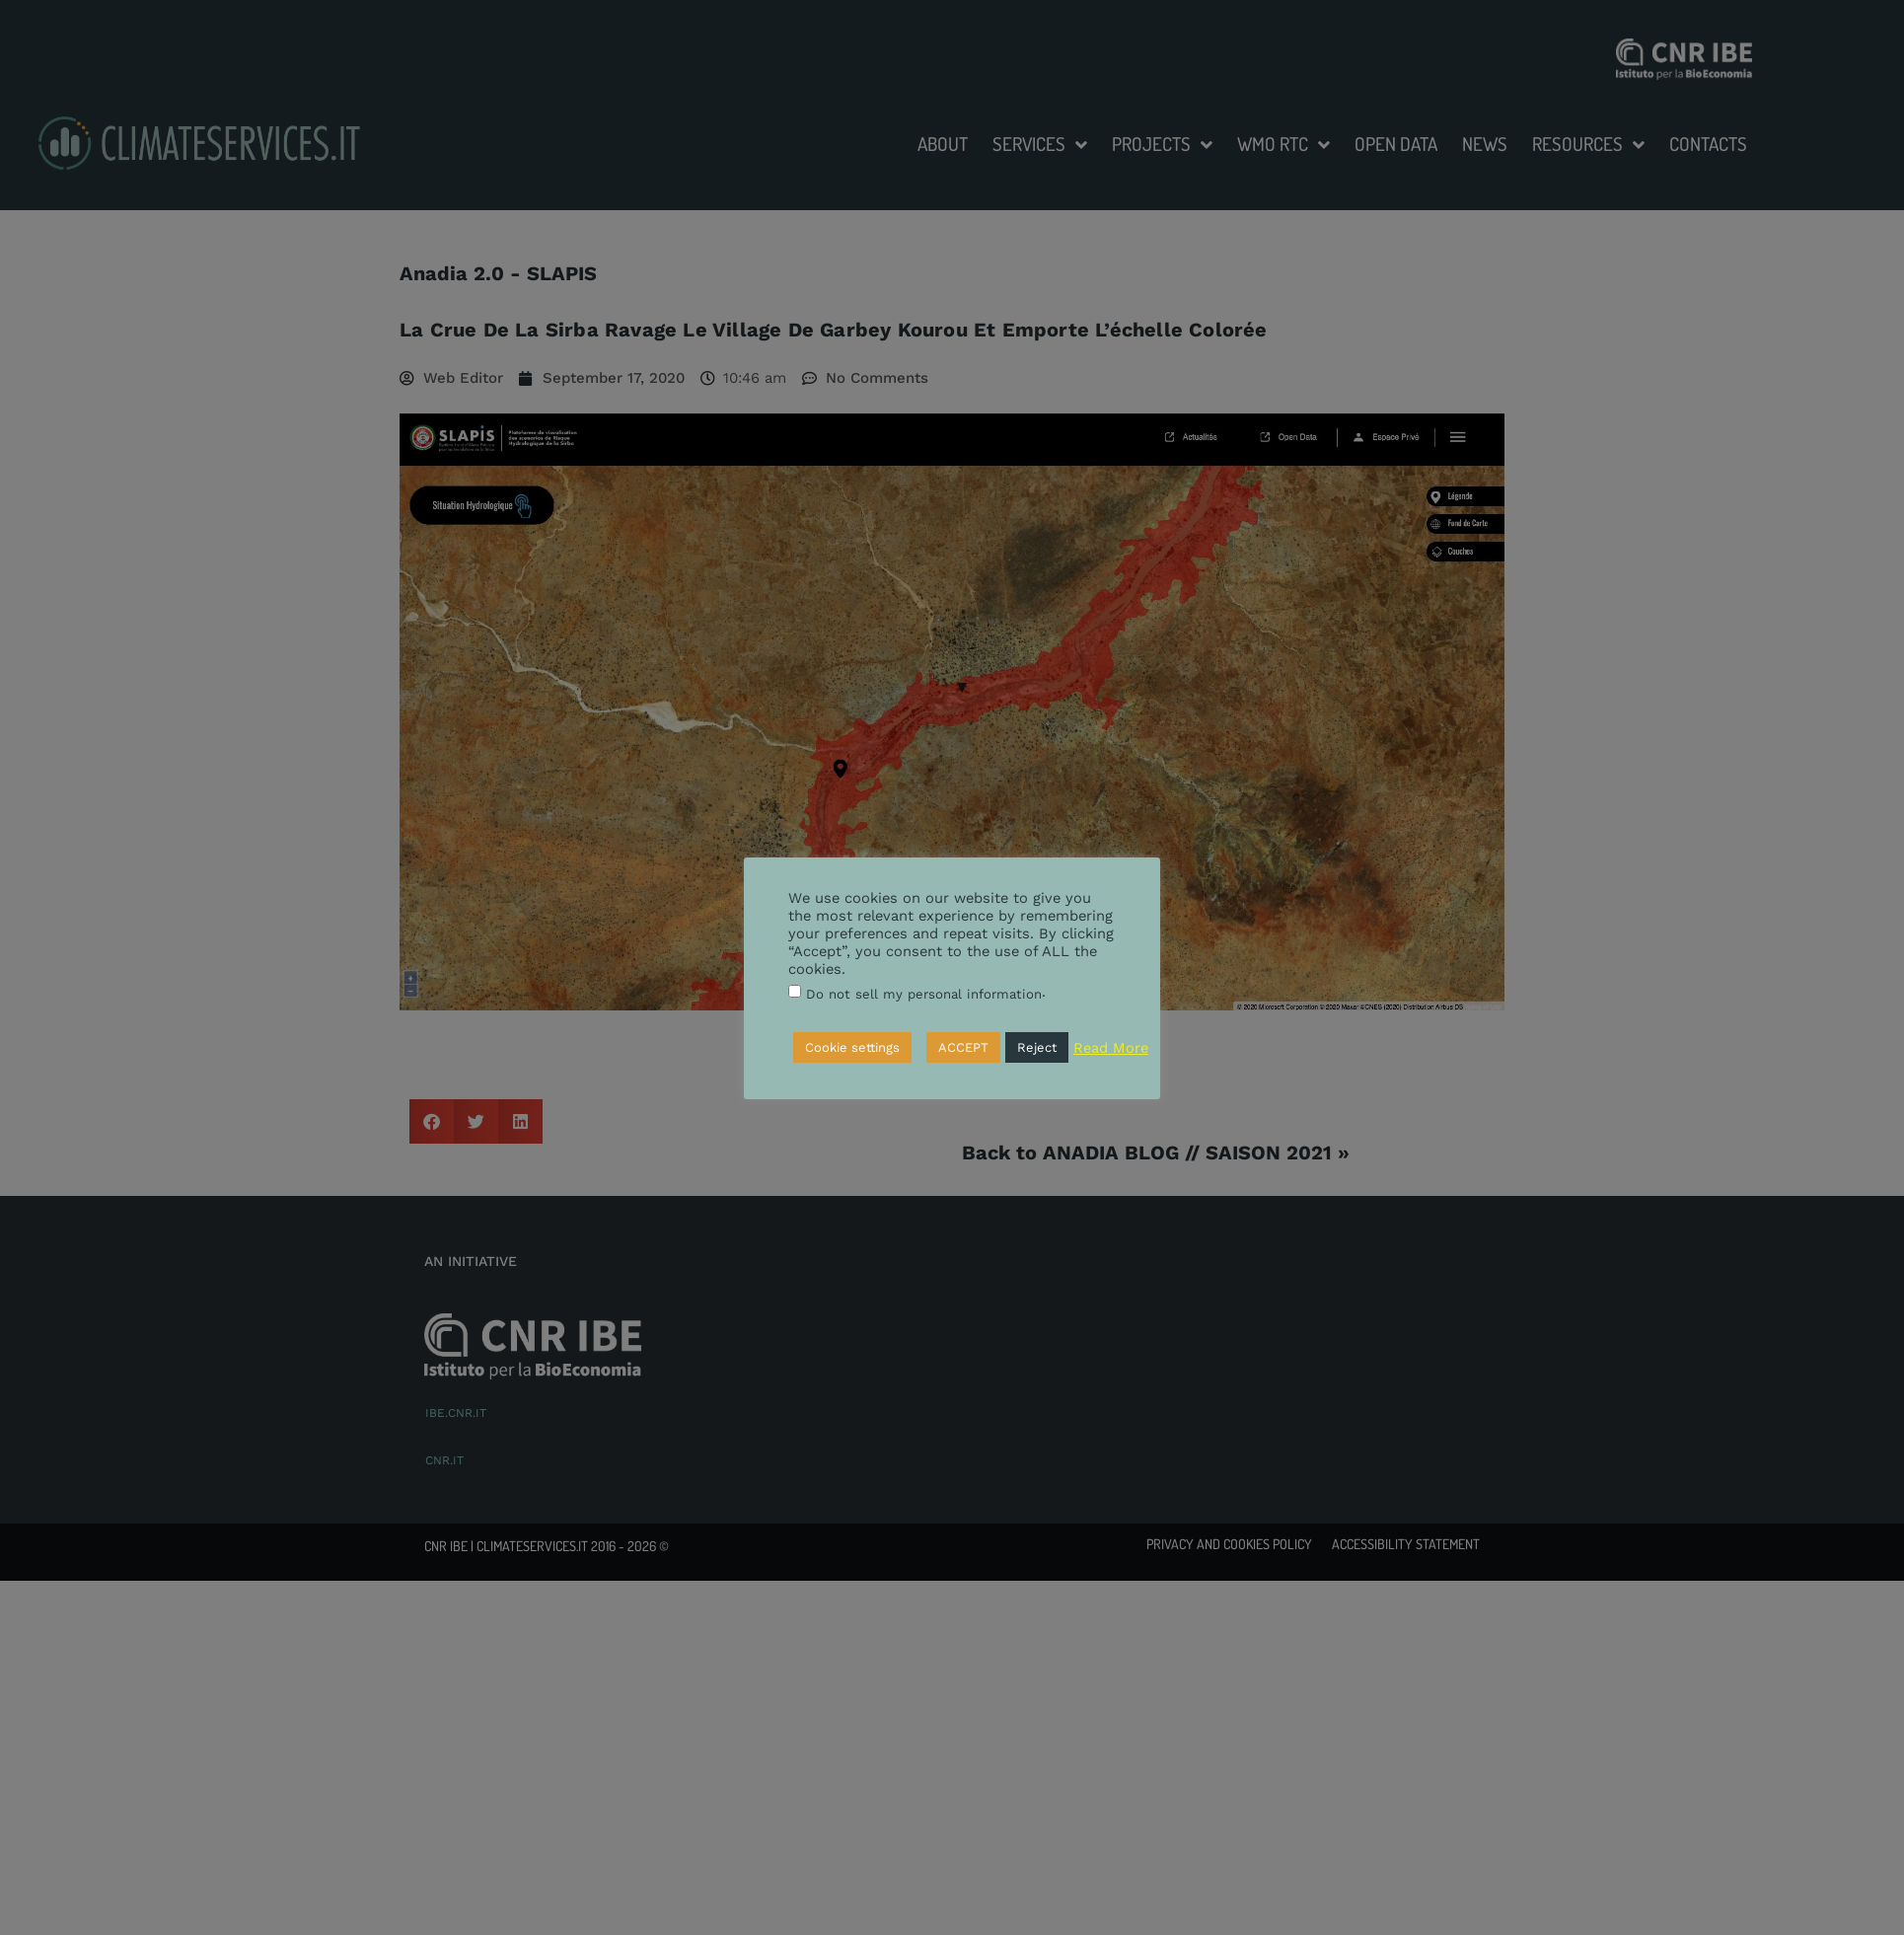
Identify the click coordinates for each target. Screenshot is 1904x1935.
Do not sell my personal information (924, 994)
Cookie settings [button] (852, 1047)
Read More (1110, 1048)
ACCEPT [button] (963, 1047)
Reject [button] (1037, 1047)
